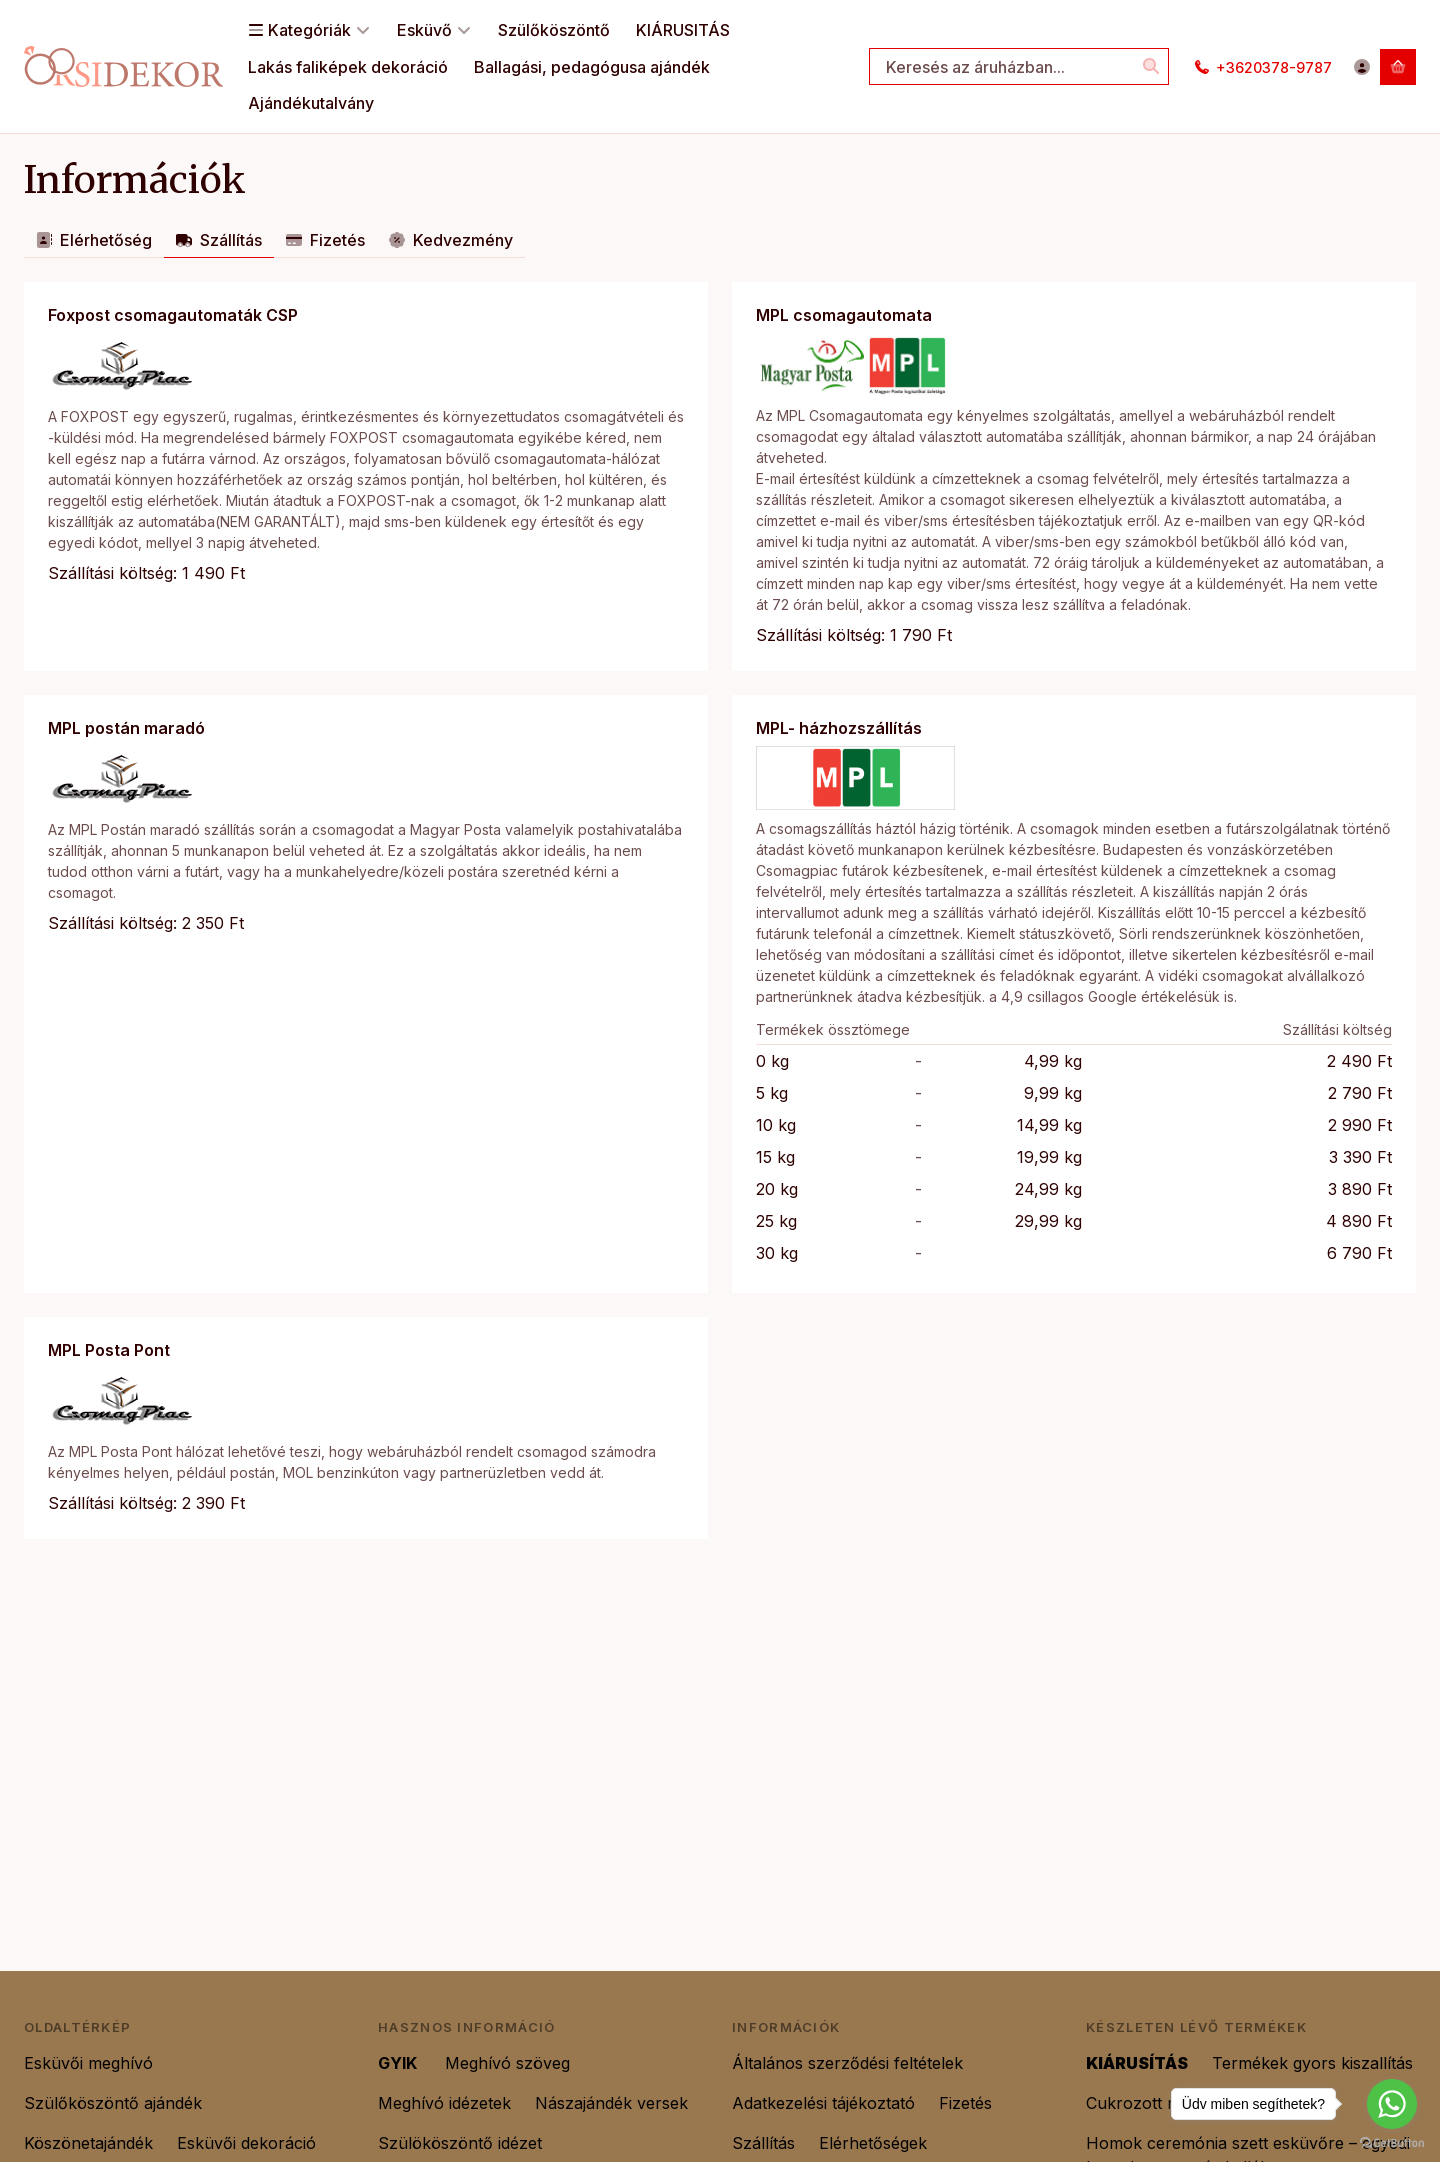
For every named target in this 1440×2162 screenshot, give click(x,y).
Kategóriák (309, 30)
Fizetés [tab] (325, 240)
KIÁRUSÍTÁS (1137, 2063)
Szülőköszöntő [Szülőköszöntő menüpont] (554, 30)
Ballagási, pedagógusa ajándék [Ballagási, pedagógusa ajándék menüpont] (592, 67)
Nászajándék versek (611, 2103)
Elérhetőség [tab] (94, 240)
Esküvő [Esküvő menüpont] (434, 30)
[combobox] (1019, 66)
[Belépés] (1362, 67)
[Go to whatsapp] (1392, 2104)
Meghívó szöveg (510, 2063)
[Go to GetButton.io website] (1392, 2142)
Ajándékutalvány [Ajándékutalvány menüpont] (311, 103)
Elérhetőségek (873, 2143)
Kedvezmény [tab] (451, 240)
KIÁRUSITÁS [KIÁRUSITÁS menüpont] (683, 30)
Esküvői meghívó (88, 2063)
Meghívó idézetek (444, 2103)
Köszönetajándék (88, 2143)
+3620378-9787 (1274, 67)
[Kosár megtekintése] (1398, 67)
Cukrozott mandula (1159, 2103)
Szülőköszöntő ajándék (115, 2103)
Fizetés (965, 2103)
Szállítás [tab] (219, 240)
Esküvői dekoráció (249, 2143)
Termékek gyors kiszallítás (1312, 2063)
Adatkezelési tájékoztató (823, 2103)
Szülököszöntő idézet (462, 2143)
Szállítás (763, 2143)
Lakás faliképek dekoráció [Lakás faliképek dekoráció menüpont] (348, 67)
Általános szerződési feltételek (847, 2063)
